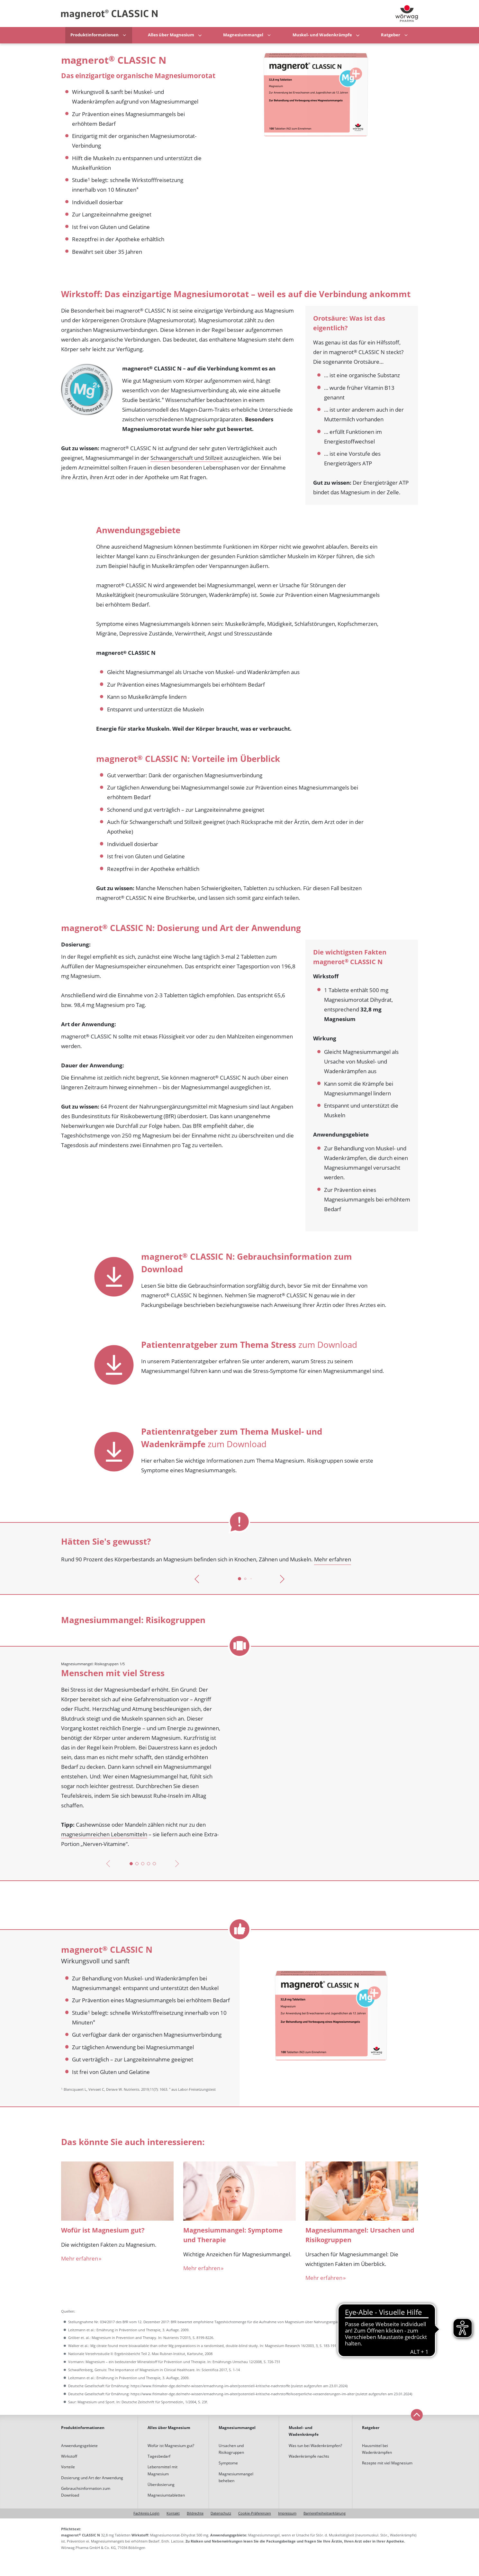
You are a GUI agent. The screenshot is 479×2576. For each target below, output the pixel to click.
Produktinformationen (94, 34)
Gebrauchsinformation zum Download (85, 2492)
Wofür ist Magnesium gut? (171, 2446)
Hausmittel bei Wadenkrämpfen (377, 2449)
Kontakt (173, 2513)
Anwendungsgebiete (79, 2446)
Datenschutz (221, 2513)
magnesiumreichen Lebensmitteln (104, 1834)
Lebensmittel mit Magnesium (162, 2470)
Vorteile (68, 2467)
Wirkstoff (69, 2456)
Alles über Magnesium (171, 34)
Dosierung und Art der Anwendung (92, 2478)
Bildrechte (195, 2513)
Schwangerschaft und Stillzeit (186, 458)
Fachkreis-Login (146, 2513)
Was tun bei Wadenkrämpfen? (315, 2446)
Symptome (228, 2463)
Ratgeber (390, 34)
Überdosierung (161, 2484)
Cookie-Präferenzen (254, 2513)
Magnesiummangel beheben (236, 2477)
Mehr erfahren (332, 1559)
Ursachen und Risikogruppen (231, 2449)
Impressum (287, 2513)
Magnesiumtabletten (166, 2495)
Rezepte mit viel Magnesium (387, 2463)
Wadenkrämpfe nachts (309, 2456)
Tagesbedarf (159, 2456)
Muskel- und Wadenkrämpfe (322, 34)
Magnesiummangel (243, 34)
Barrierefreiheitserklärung (324, 2513)
